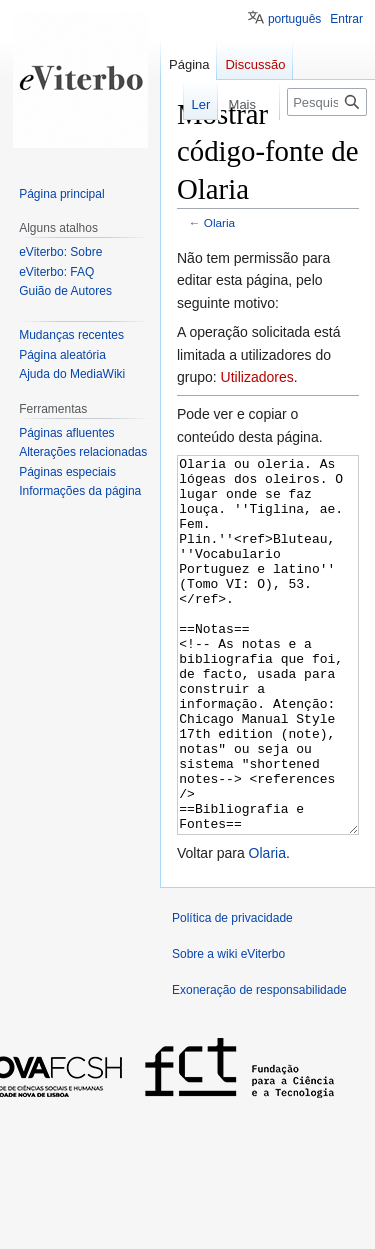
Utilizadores (257, 377)
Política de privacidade (232, 993)
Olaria (219, 222)
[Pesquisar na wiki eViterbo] (327, 102)
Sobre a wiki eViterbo (228, 1029)
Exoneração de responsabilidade (259, 1065)
